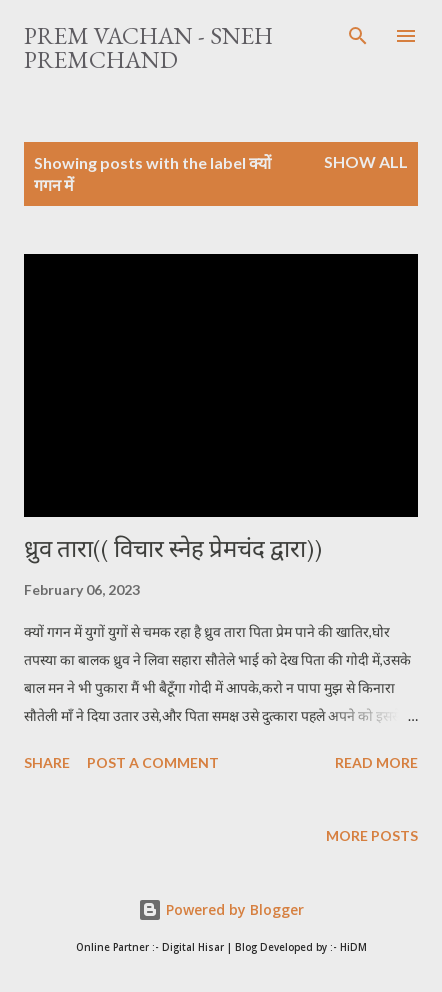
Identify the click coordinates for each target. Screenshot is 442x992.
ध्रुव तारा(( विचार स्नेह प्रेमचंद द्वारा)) (173, 548)
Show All (366, 161)
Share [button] (47, 762)
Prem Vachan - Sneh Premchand (148, 47)
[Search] (358, 36)
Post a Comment (153, 762)
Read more (376, 762)
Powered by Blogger (221, 909)
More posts (372, 835)
